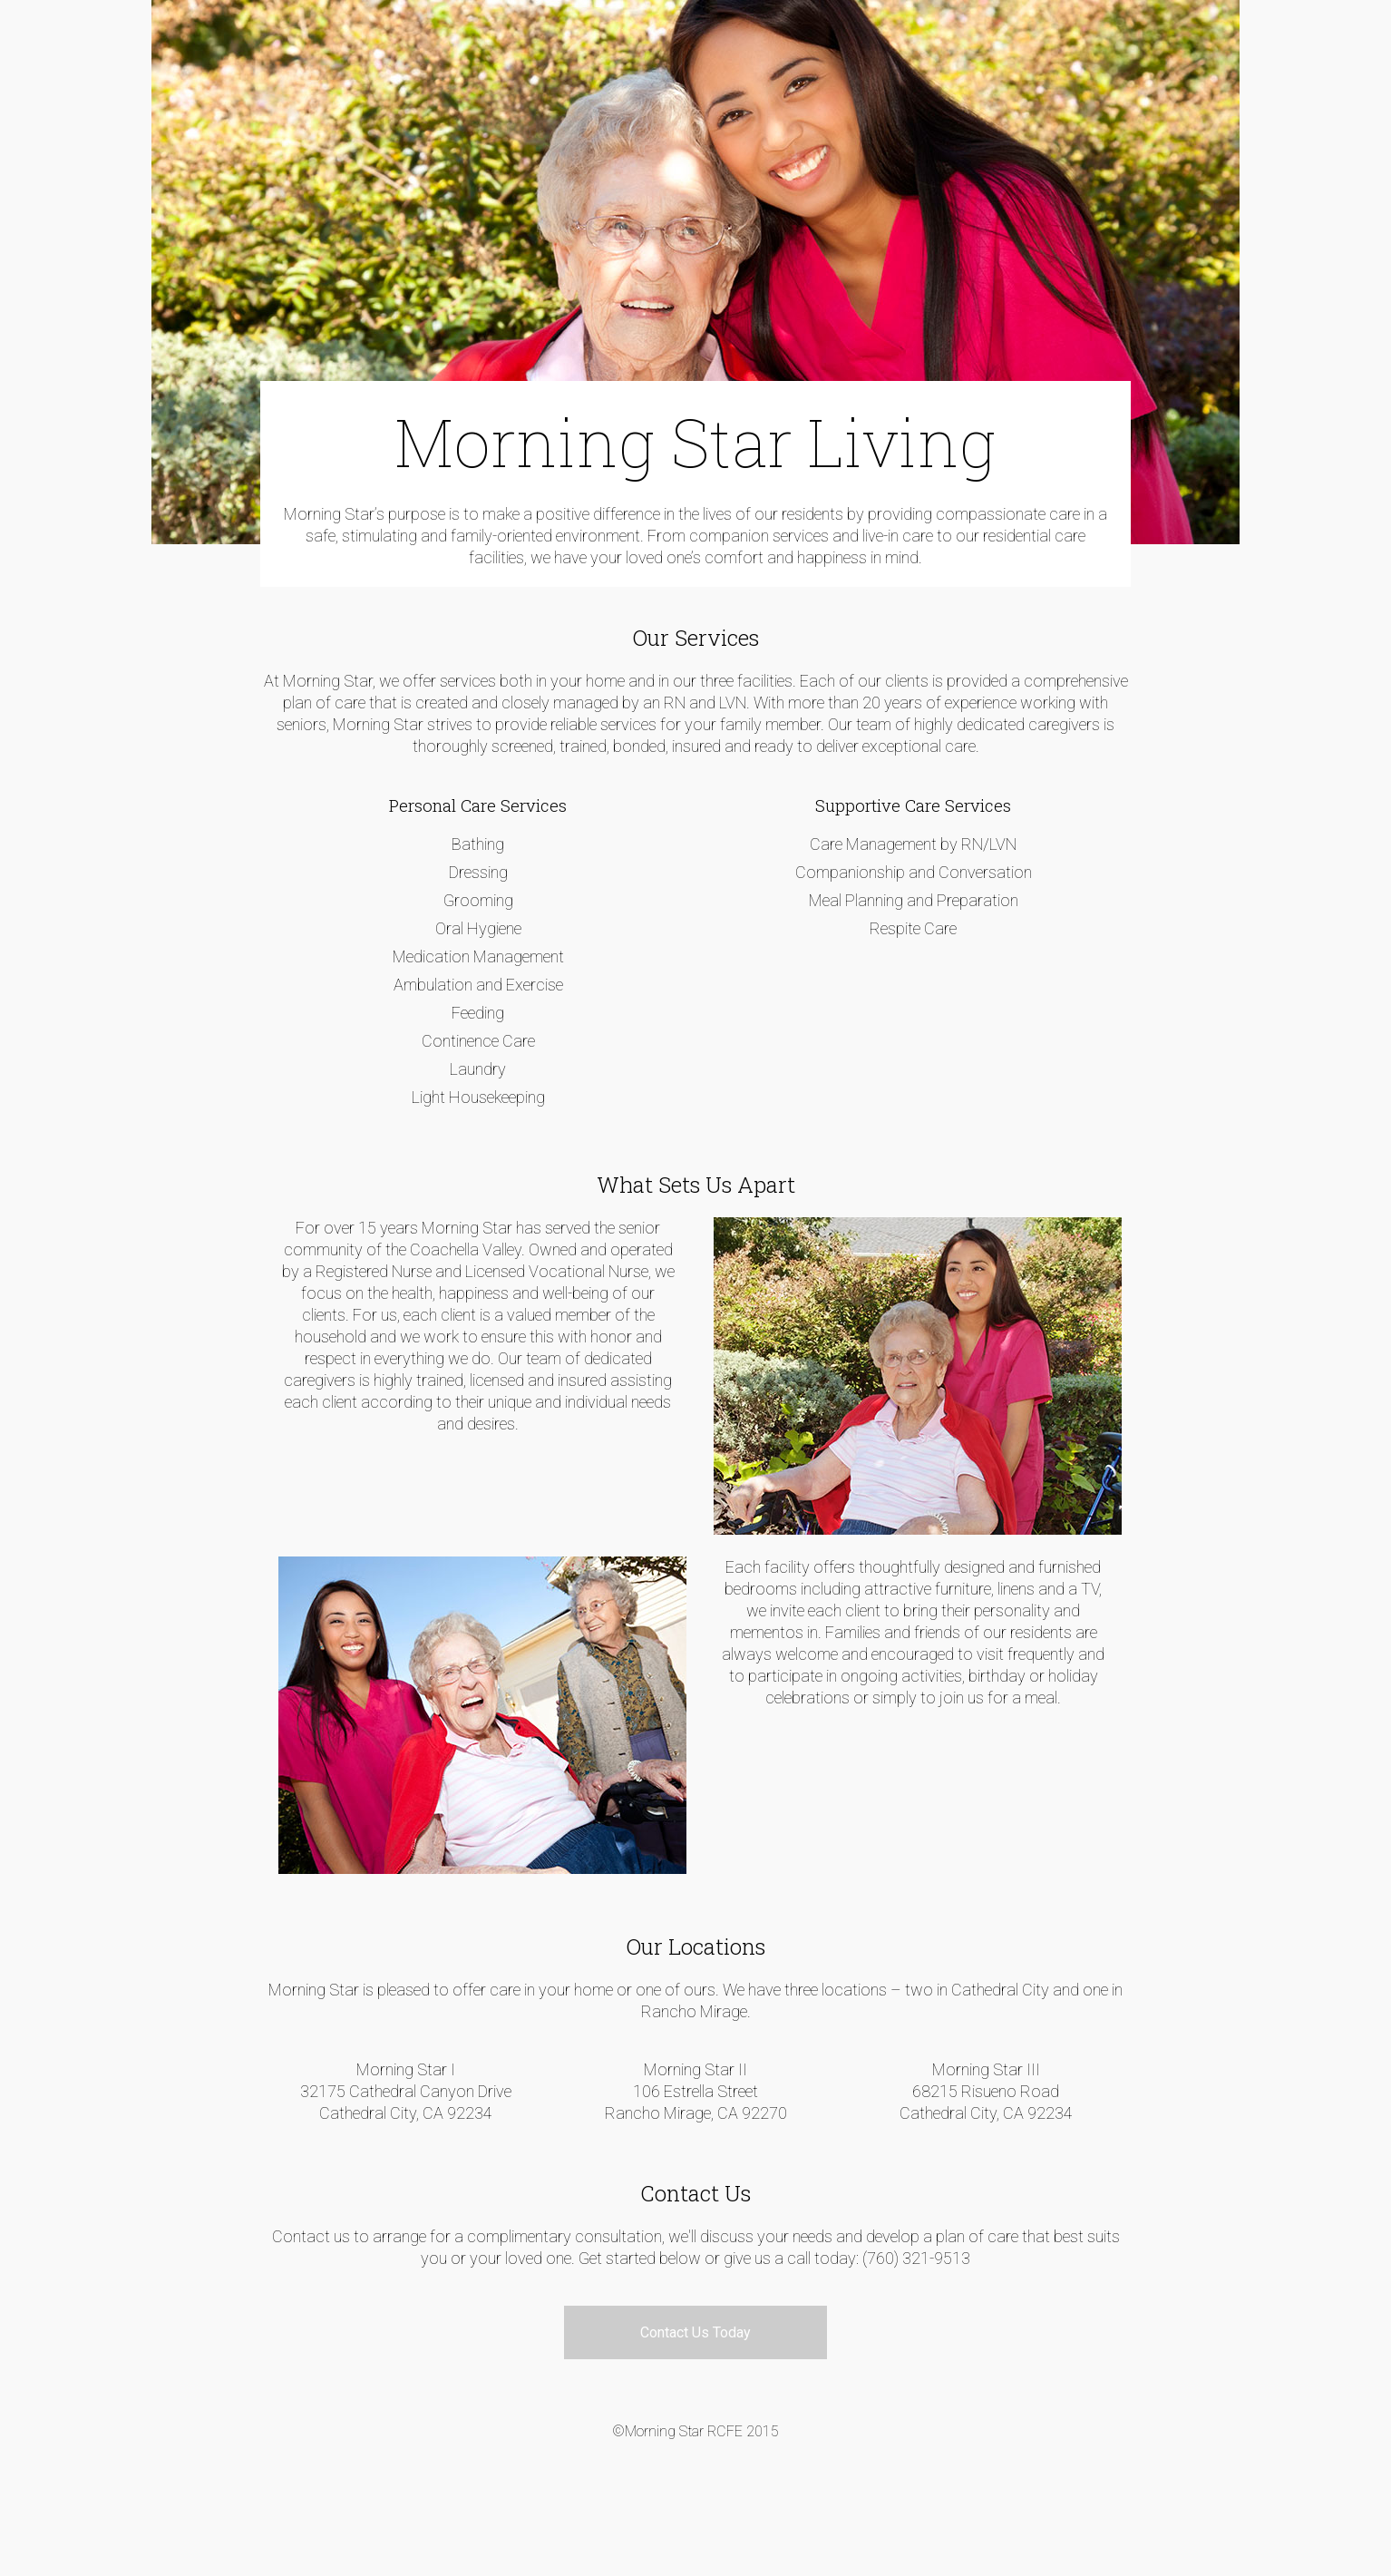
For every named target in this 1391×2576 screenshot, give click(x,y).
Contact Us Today (695, 2332)
